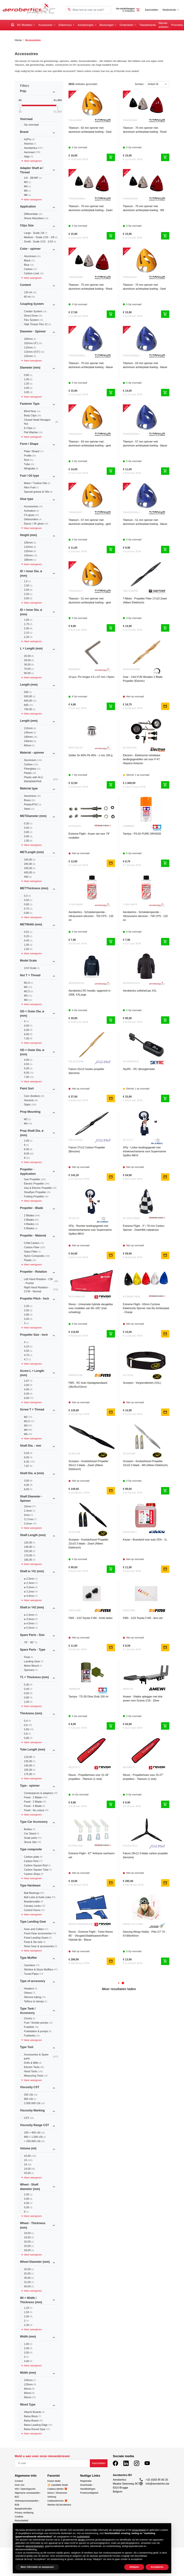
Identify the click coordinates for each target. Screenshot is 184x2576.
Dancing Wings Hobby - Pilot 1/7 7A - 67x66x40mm (144, 1933)
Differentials (33, 214)
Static (30, 1104)
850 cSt (30, 2099)
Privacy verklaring (24, 2512)
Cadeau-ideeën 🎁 (57, 2489)
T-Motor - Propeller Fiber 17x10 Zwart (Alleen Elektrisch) (145, 600)
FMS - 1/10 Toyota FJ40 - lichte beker (90, 1618)
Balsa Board (33, 2420)
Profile (30, 455)
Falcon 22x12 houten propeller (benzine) (86, 1071)
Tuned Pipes (33, 1973)
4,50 (28, 1064)
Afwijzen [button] (134, 2567)
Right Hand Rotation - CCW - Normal (41, 1289)
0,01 (28, 932)
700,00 (29, 709)
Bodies (29, 1829)
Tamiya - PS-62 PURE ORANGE (142, 833)
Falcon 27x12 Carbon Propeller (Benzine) (87, 1149)
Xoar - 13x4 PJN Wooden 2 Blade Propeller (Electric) (143, 679)
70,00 (29, 668)
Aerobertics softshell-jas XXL (140, 990)
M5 (27, 190)
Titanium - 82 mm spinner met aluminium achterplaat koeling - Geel (90, 129)
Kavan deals (53, 2481)
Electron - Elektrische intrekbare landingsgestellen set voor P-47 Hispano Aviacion (141, 759)
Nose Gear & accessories (40, 1946)
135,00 (29, 1542)
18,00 (29, 2233)
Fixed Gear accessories (40, 1933)
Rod (28, 459)
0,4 (27, 1720)
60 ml (29, 296)
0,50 (28, 827)
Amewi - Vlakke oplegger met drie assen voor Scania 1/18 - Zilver (142, 1698)
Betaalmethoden (23, 2508)
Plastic (30, 773)
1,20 (28, 2307)
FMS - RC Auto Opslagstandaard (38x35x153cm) (88, 1384)
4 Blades (31, 1224)
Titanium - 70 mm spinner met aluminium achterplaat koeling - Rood (144, 129)
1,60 (28, 619)
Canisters (31, 1965)
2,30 (28, 1306)
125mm (30, 356)
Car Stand (31, 1833)
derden (81, 2539)
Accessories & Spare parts (41, 2056)
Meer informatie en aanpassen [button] (37, 2567)
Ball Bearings (34, 1893)
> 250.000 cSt (34, 2141)
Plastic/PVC (32, 804)
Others (29, 1992)
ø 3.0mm (31, 1587)
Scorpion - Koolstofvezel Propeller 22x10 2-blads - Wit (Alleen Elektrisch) (145, 1463)
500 (28, 692)
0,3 (27, 895)
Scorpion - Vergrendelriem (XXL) (142, 1382)
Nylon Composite (37, 1255)
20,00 (29, 656)
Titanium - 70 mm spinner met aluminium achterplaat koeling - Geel (144, 286)
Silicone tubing (35, 1997)
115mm (30, 728)
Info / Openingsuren (25, 2489)
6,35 (29, 1461)
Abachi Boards (34, 2412)
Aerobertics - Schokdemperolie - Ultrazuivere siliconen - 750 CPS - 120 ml (91, 916)
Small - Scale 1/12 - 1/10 (40, 241)
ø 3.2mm (31, 1591)
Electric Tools (34, 2067)
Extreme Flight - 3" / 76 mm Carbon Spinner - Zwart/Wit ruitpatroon (143, 1227)
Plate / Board (34, 451)
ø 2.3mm (31, 1583)
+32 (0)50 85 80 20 (157, 2479)
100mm (30, 339)
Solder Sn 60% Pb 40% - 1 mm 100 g (90, 755)
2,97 (28, 1380)
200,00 (29, 864)
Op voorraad (31, 124)
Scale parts (33, 1837)
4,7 (27, 1359)
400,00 (29, 872)
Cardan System (35, 311)
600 (28, 705)
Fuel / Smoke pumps (38, 2022)
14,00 (29, 2168)
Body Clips (32, 415)
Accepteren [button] (157, 2567)
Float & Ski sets (35, 1942)
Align (28, 156)
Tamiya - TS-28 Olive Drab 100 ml (88, 1696)
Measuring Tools (36, 2075)
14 (27, 2164)
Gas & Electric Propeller (40, 1187)
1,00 (28, 379)
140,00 (29, 1765)
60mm (29, 745)
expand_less (54, 92)
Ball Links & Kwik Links (39, 1897)
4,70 (28, 1355)
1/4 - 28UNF (33, 177)
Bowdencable (33, 1901)
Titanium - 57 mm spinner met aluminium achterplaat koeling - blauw (145, 443)
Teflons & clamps (35, 2001)
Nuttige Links (90, 2475)
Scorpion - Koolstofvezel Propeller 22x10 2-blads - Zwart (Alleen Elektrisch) (88, 1543)
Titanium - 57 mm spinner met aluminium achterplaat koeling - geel (90, 522)
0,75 (28, 908)
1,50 (28, 383)
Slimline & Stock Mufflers (40, 1969)
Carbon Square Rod (37, 1865)
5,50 (28, 1453)
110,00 (29, 1757)
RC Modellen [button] (24, 25)
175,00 (29, 1774)
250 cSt (30, 2094)
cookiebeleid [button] (83, 2536)
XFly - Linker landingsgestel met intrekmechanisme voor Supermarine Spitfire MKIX (144, 1151)
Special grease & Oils (38, 491)
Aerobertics (33, 148)
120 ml (30, 292)
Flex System (33, 320)
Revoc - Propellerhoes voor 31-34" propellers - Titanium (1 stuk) (89, 1777)
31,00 (29, 2282)
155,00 (29, 1551)
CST (29, 2118)
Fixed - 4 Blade (34, 1806)
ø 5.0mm (31, 1627)
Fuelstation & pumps (37, 2031)
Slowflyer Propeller (37, 1192)
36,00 (29, 664)
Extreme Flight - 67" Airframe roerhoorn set (92, 1855)
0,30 (28, 823)
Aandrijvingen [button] (86, 25)
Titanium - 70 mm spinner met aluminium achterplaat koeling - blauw (91, 365)
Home (18, 40)
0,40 (28, 940)
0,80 (28, 375)
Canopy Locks (34, 1905)
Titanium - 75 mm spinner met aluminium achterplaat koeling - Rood (90, 286)
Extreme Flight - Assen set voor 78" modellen (89, 835)
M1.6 (28, 982)
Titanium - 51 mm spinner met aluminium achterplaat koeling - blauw (145, 522)
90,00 (29, 673)
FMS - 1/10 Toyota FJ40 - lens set (143, 1618)
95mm (30, 2397)
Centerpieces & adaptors (40, 1793)
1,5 (27, 581)
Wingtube (31, 468)
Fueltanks (32, 2035)
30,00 (29, 2277)
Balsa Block (32, 2416)
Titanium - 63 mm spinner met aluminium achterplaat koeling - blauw (145, 365)
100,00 (29, 859)
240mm (30, 741)
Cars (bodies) (34, 1096)
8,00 (29, 1153)
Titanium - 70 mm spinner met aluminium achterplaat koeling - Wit (143, 208)
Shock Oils (32, 1842)
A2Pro (29, 139)
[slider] (20, 105)
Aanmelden (98, 2463)
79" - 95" (30, 1642)
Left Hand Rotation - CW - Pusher (41, 1281)
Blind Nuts (32, 411)
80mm (29, 2393)
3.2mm (30, 1523)
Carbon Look (33, 273)
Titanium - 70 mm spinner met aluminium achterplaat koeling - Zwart (90, 208)
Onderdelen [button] (126, 25)
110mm (30, 347)
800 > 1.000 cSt (35, 2136)
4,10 (28, 1346)
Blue (29, 264)
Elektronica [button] (65, 25)
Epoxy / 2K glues (36, 523)
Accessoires (33, 506)
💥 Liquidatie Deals (57, 2485)
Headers (30, 1988)
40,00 (29, 2286)
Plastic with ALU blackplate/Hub (41, 779)
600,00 (30, 700)
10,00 (30, 2155)
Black (29, 260)
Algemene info (26, 2475)
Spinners (31, 1670)
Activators (31, 510)
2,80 (28, 1314)
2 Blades (32, 1215)
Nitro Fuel (31, 487)
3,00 (28, 392)
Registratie (86, 2481)
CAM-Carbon (34, 1243)
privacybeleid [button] (139, 2530)
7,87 (28, 1466)
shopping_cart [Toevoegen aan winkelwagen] (111, 157)
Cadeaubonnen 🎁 (57, 2500)
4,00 (28, 1025)
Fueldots (31, 2027)
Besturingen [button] (107, 25)
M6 (27, 195)
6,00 (28, 1034)
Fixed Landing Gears (38, 1937)
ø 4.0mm (31, 1595)
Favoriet (53, 2475)
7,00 (28, 1038)
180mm (30, 559)
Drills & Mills (33, 2062)
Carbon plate (33, 1856)
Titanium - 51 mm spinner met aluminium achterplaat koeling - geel (90, 600)
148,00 (29, 1546)
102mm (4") (33, 343)
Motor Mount (33, 1665)
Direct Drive (33, 315)
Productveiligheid (89, 2492)
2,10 (28, 632)
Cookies (19, 2516)
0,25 (28, 936)
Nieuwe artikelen (163, 25)
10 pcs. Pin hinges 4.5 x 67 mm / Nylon (91, 677)
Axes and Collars (36, 1929)
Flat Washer (33, 432)
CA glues (31, 515)
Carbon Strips (33, 1874)
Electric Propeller (37, 1183)
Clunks (29, 2018)
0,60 (28, 832)
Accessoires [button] (45, 25)
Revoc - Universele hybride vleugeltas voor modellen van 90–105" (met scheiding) (91, 1308)
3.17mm (30, 1519)
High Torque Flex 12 (37, 324)
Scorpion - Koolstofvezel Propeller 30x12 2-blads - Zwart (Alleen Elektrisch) (88, 1465)
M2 (28, 987)
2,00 (28, 388)
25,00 (29, 2246)
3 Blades (31, 1219)
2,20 (28, 637)
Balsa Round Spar (37, 2429)
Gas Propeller (35, 1179)
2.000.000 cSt (34, 2103)
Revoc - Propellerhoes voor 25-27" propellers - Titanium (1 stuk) (143, 1777)
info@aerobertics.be (157, 2483)
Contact (19, 2481)
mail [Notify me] (165, 706)
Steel (29, 808)
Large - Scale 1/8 (35, 233)
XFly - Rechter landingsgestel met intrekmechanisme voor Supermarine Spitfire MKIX (90, 1229)
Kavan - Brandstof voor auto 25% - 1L (145, 1539)
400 (28, 876)
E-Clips (30, 428)
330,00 (29, 868)
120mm (30, 2384)
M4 (27, 186)
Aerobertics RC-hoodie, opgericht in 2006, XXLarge (89, 992)
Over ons (19, 2485)
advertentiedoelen (34, 2546)
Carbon (30, 269)
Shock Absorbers (36, 218)
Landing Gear (33, 1661)
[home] (12, 25)
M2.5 (28, 991)
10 (28, 2160)
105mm (30, 542)
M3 (27, 182)
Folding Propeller (36, 1196)
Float (28, 1657)
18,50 (29, 2237)
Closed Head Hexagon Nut (41, 421)
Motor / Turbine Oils (37, 483)
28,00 (29, 660)
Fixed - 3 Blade (35, 1801)
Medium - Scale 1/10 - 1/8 (40, 237)
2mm (28, 1515)
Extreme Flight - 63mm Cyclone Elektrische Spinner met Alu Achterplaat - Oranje (146, 1308)
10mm (30, 1506)
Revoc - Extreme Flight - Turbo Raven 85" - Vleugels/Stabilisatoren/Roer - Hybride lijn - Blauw (91, 1935)
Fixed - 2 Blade (35, 1797)
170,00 (29, 1555)
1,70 (28, 624)
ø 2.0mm (31, 1578)
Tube (29, 464)
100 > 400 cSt (34, 2132)
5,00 (28, 1030)
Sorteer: (139, 84)
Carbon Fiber (34, 1247)
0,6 (28, 1725)
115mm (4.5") (34, 351)
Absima (30, 143)
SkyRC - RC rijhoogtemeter (139, 1069)
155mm (30, 555)
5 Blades (30, 1228)
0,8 (27, 1733)
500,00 (29, 696)
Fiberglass (32, 768)
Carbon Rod (33, 1861)
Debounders (33, 519)
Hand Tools (33, 2071)
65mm (29, 2388)
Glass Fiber (32, 1251)
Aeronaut (32, 152)
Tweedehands (147, 25)
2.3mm (29, 1510)
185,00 (29, 1559)
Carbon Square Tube (38, 1869)
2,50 (28, 594)
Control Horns (34, 1910)
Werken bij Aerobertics (59, 2504)
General (31, 1100)
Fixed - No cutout (36, 1810)
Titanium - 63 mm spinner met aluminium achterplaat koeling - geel (90, 443)
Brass (29, 800)
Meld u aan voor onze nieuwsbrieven (42, 2456)
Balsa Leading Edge (38, 2424)
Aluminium (32, 256)
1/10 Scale (32, 968)
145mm (30, 732)
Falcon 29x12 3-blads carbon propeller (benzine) (145, 1855)
